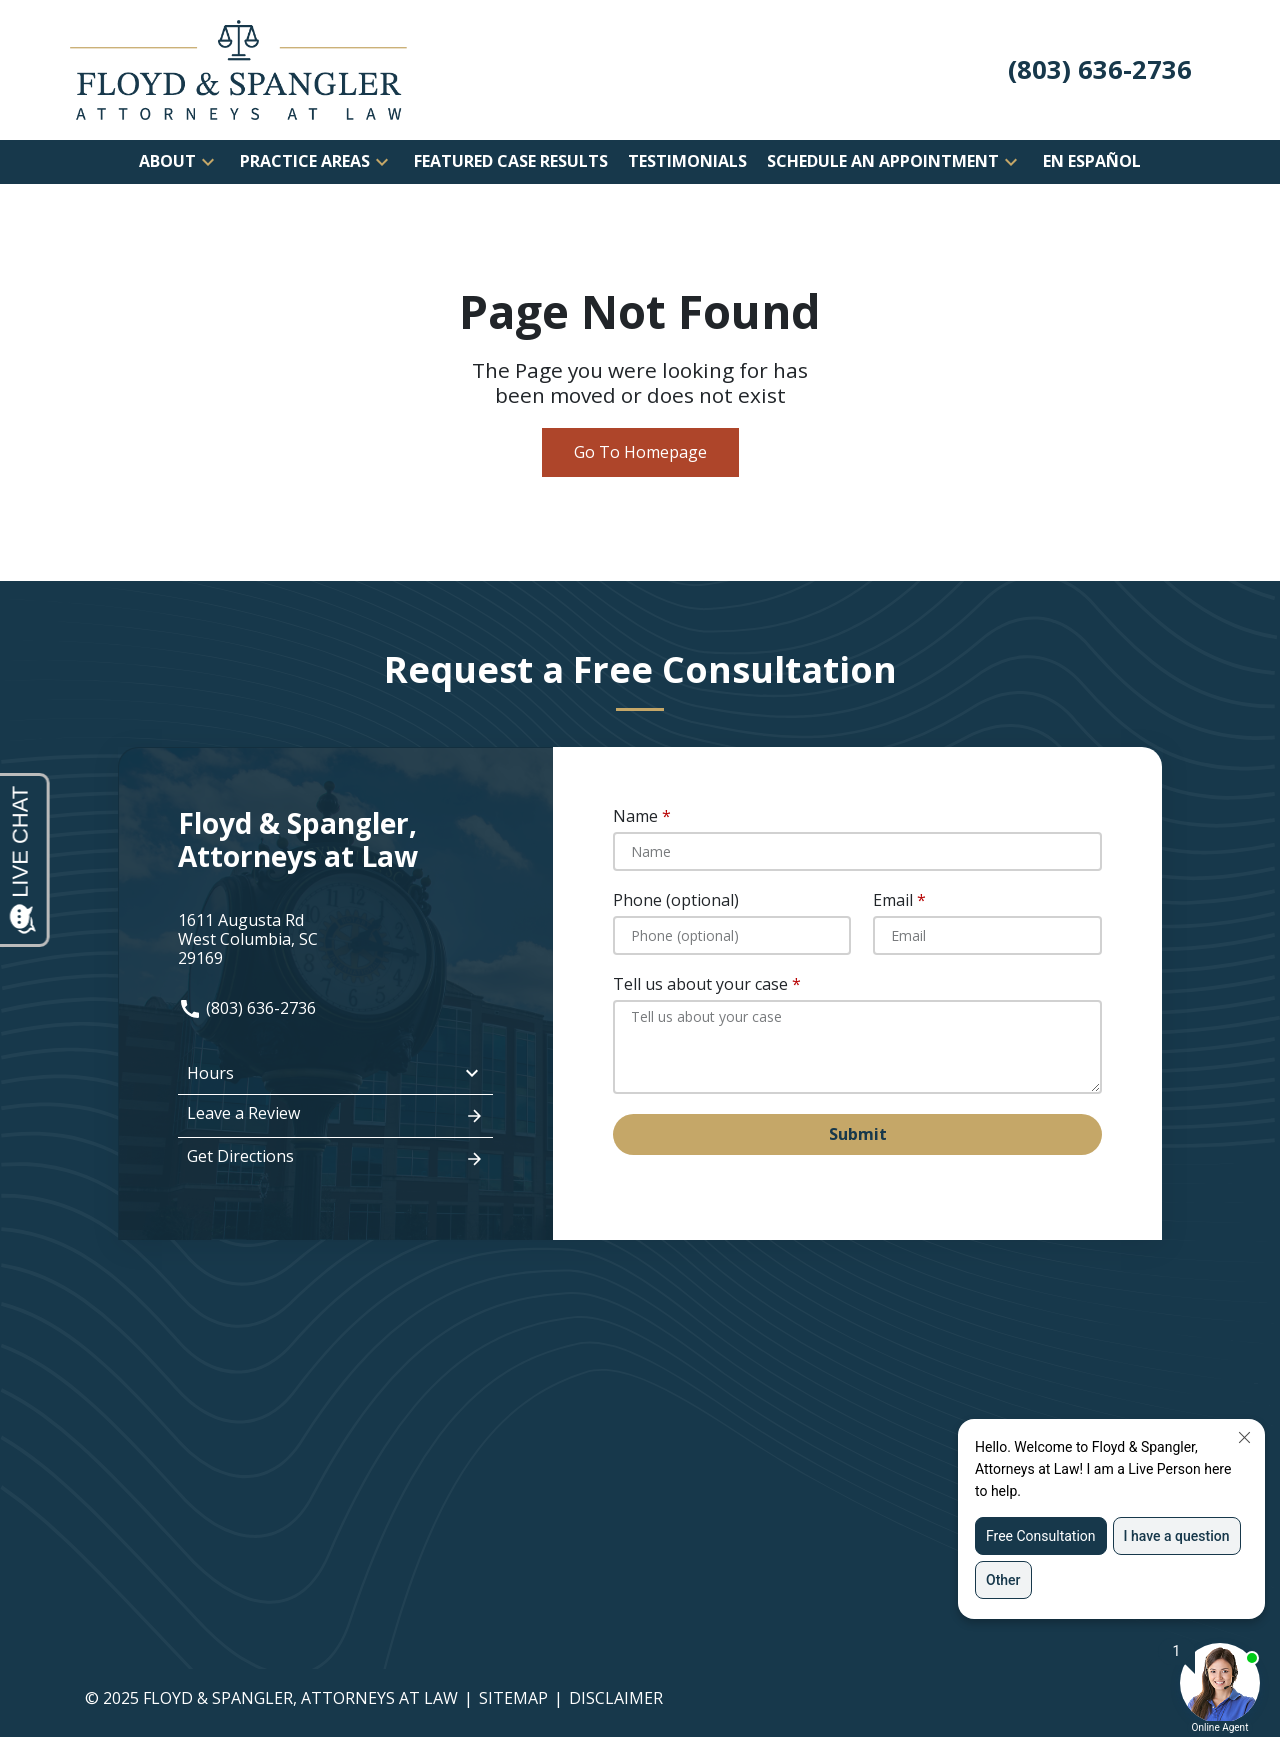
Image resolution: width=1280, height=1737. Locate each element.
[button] (208, 162)
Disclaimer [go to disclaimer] (616, 1698)
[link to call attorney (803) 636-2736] (1100, 70)
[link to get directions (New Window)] (335, 940)
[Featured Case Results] (511, 161)
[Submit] (858, 1134)
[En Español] (1092, 161)
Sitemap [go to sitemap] (513, 1698)
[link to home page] (238, 68)
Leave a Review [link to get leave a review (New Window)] (335, 1115)
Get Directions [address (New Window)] (335, 1158)
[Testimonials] (687, 161)
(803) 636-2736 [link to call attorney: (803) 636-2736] (247, 1008)
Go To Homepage (640, 452)
